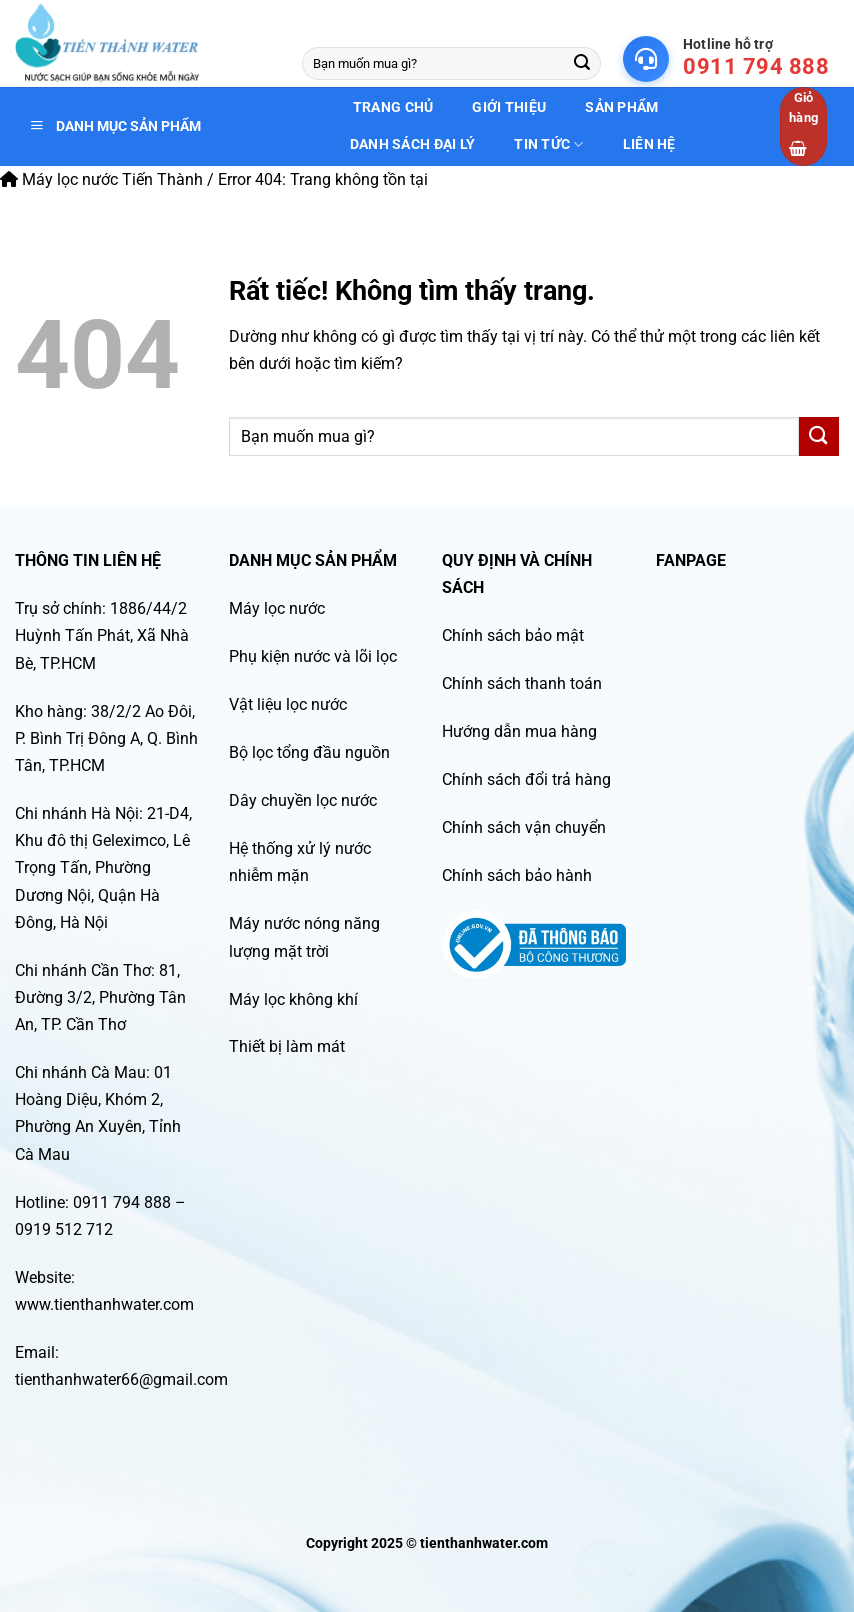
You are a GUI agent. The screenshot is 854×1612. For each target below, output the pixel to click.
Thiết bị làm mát (287, 1046)
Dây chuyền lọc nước (303, 800)
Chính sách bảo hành (517, 875)
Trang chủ (393, 107)
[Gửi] (582, 64)
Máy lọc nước (277, 608)
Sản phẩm (621, 107)
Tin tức (548, 144)
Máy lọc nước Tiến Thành (101, 179)
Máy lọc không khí (293, 999)
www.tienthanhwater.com (104, 1304)
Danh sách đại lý (412, 144)
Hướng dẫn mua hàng (519, 731)
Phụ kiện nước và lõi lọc (313, 656)
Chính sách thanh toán (522, 683)
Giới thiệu (509, 107)
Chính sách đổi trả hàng (526, 779)
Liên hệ (649, 144)
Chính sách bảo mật (513, 635)
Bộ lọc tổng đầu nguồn (309, 752)
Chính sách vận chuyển (524, 827)
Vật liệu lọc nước (288, 704)
